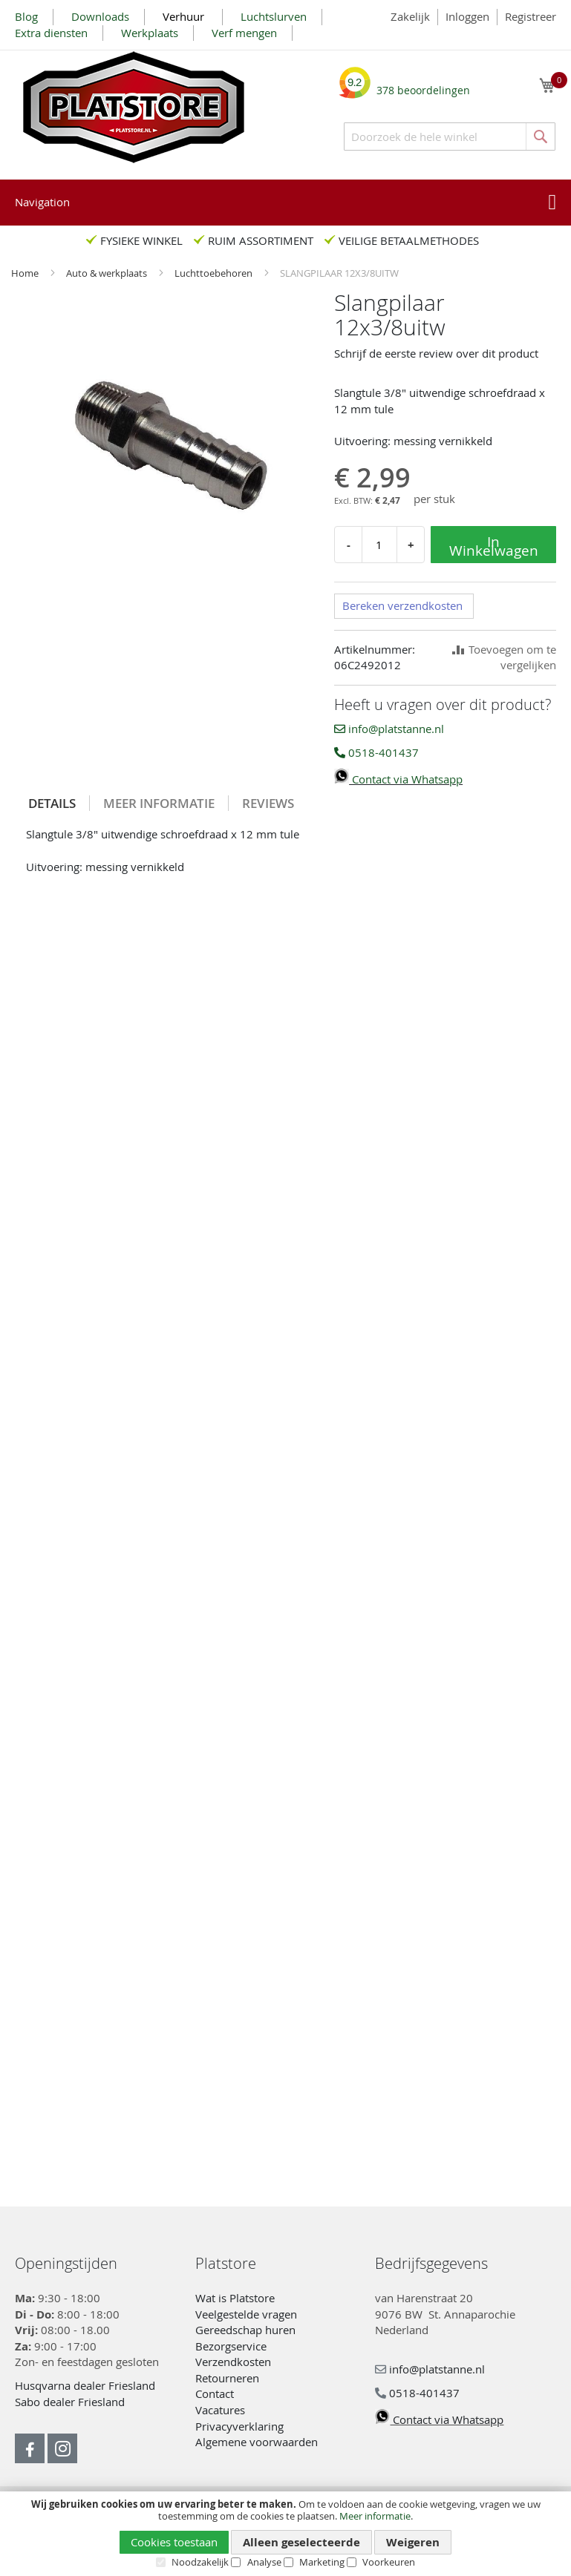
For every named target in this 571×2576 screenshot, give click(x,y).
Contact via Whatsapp (398, 779)
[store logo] (134, 107)
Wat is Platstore (235, 2297)
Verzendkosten (233, 2361)
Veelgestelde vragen (246, 2314)
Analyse (264, 2562)
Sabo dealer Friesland (70, 2401)
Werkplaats (149, 32)
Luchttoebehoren (214, 273)
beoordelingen (423, 85)
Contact (214, 2393)
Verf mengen (244, 32)
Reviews (268, 803)
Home (26, 273)
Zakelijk (410, 16)
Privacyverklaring (239, 2426)
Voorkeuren (388, 2562)
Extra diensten (51, 32)
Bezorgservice (231, 2346)
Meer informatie (375, 2516)
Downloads (100, 16)
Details (52, 803)
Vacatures (220, 2409)
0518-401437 (376, 752)
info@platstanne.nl (389, 728)
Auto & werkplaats (107, 273)
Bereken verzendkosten (402, 605)
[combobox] (449, 136)
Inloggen (467, 16)
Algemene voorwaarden (256, 2441)
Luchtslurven (274, 16)
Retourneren (227, 2377)
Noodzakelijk (200, 2562)
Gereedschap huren (245, 2329)
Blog (26, 16)
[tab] (52, 803)
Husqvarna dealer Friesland (85, 2385)
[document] (285, 2533)
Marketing (322, 2562)
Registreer (530, 16)
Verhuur (185, 16)
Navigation (42, 201)
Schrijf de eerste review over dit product (436, 353)
